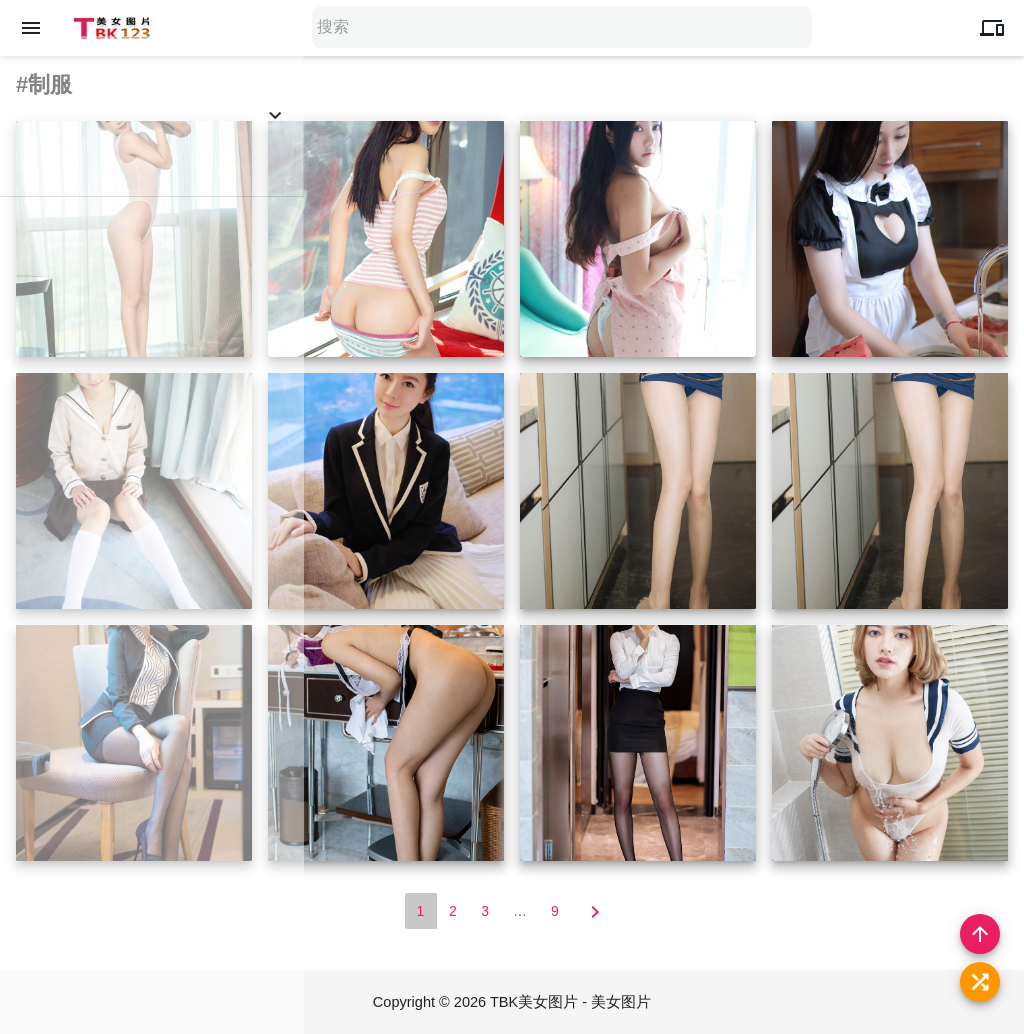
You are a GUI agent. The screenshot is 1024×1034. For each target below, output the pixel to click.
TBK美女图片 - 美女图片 (572, 1001)
